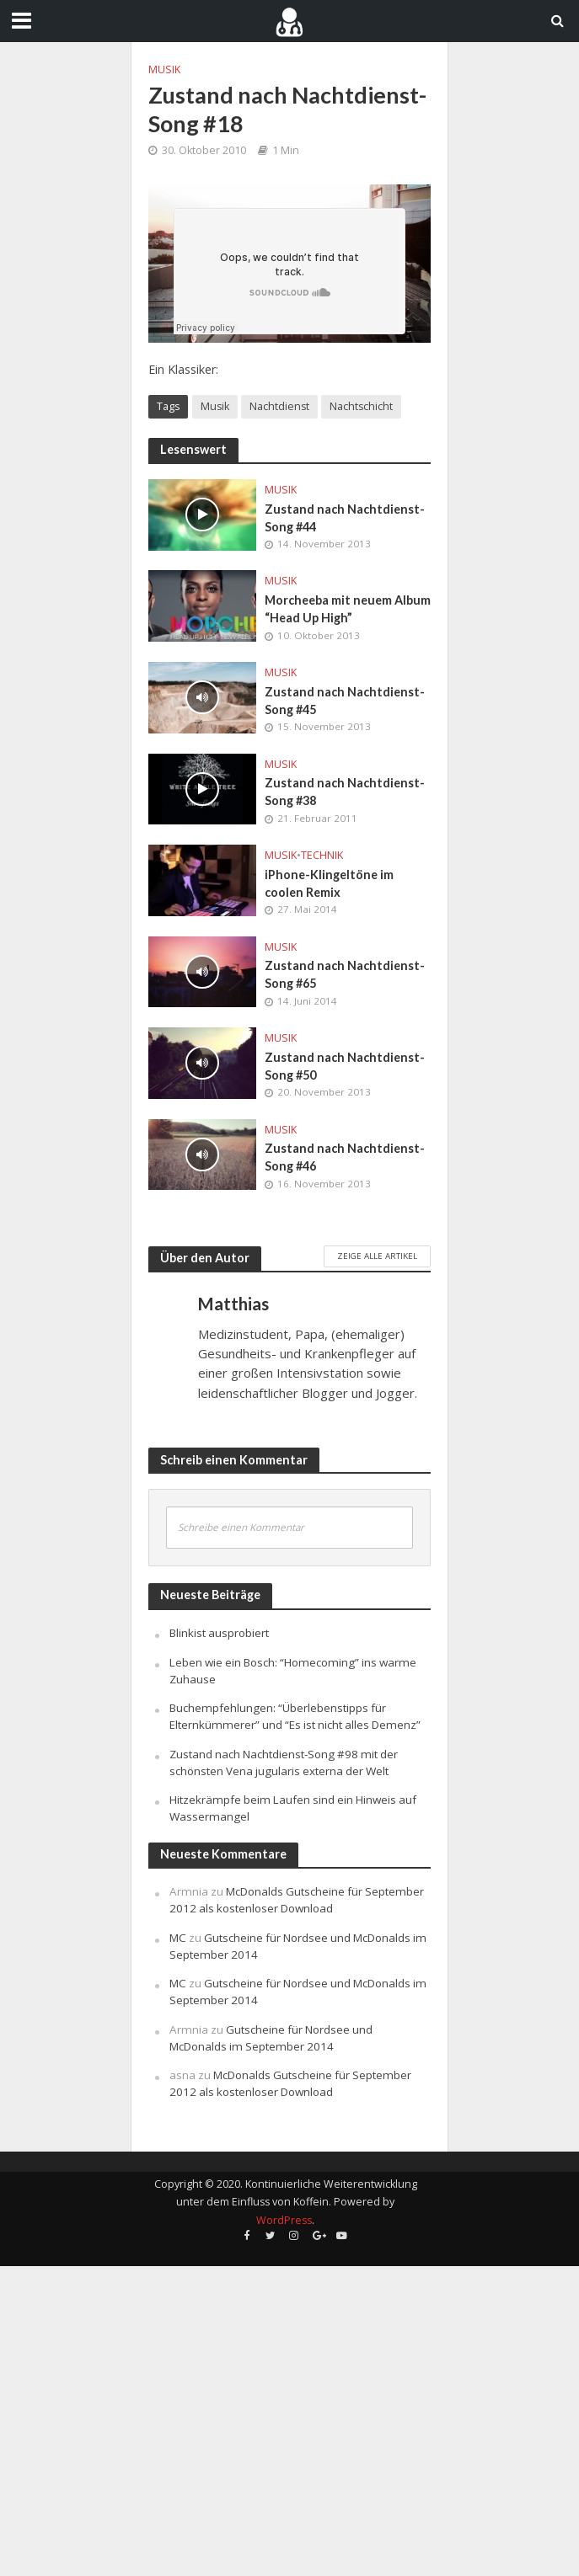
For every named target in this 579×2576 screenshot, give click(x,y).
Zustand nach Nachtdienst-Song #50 (345, 1066)
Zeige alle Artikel (377, 1255)
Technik (322, 855)
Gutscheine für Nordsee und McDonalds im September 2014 (271, 2038)
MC (177, 1937)
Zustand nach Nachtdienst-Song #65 (345, 974)
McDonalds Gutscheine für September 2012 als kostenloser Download (296, 1900)
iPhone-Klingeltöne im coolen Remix (329, 883)
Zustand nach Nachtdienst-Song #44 (345, 518)
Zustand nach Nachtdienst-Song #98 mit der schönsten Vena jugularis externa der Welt (283, 1763)
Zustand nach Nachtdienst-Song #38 (345, 792)
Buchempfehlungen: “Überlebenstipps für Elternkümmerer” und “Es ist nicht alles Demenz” (295, 1716)
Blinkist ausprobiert (219, 1632)
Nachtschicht (361, 406)
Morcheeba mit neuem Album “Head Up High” (348, 609)
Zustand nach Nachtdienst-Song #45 (345, 701)
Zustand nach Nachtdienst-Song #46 (345, 1157)
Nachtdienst (279, 406)
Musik (164, 69)
